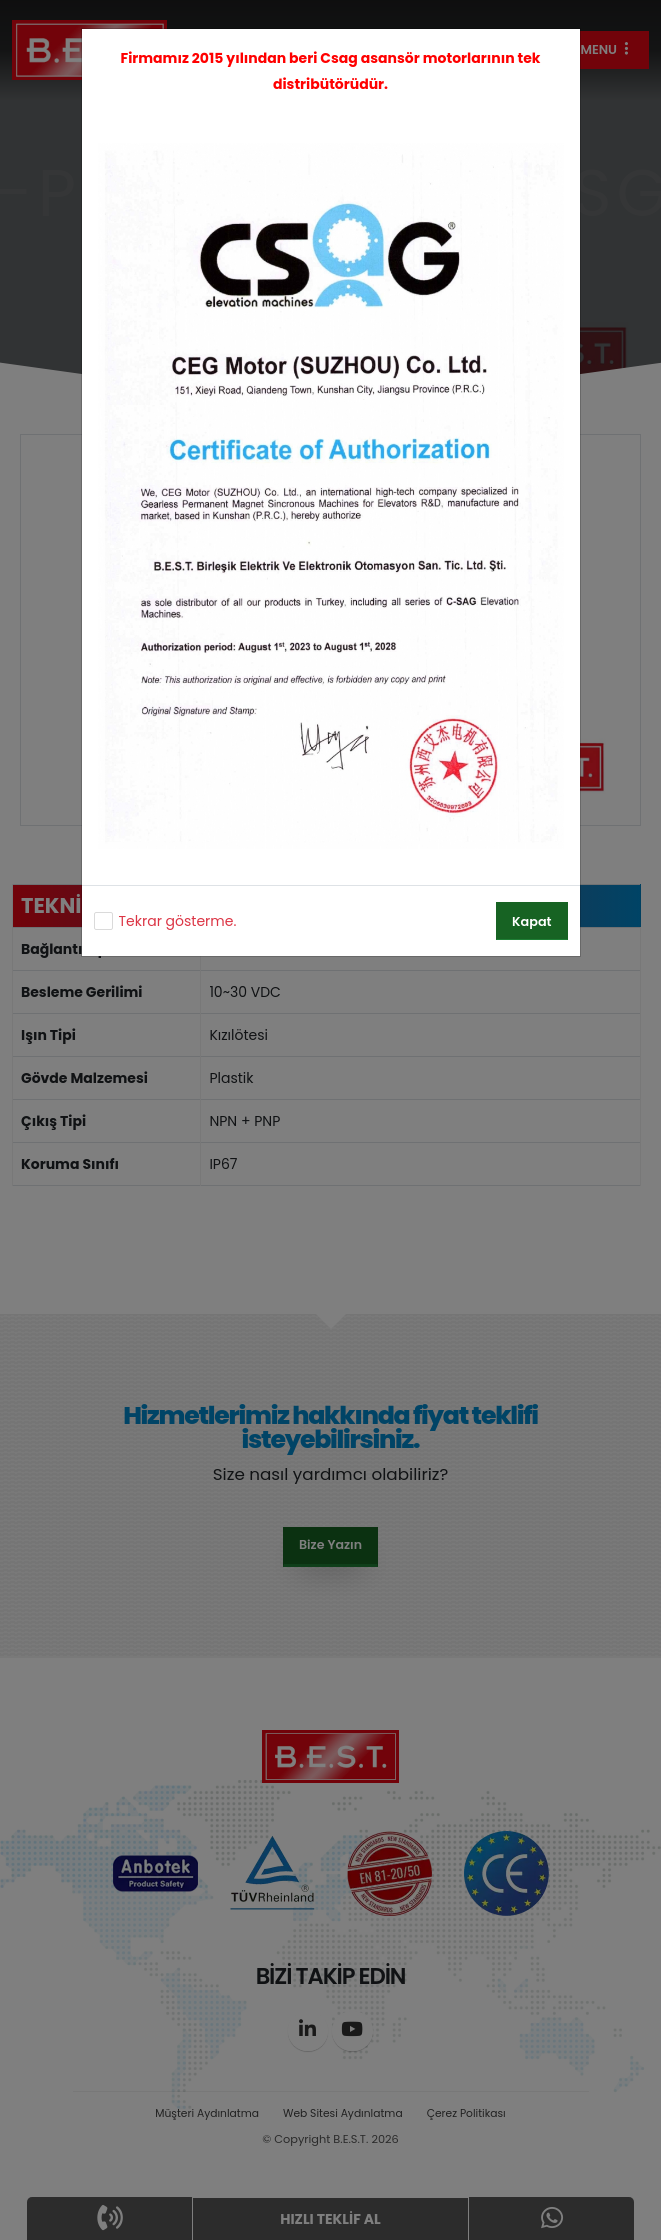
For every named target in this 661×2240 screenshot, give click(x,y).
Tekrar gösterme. (178, 921)
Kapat (531, 921)
